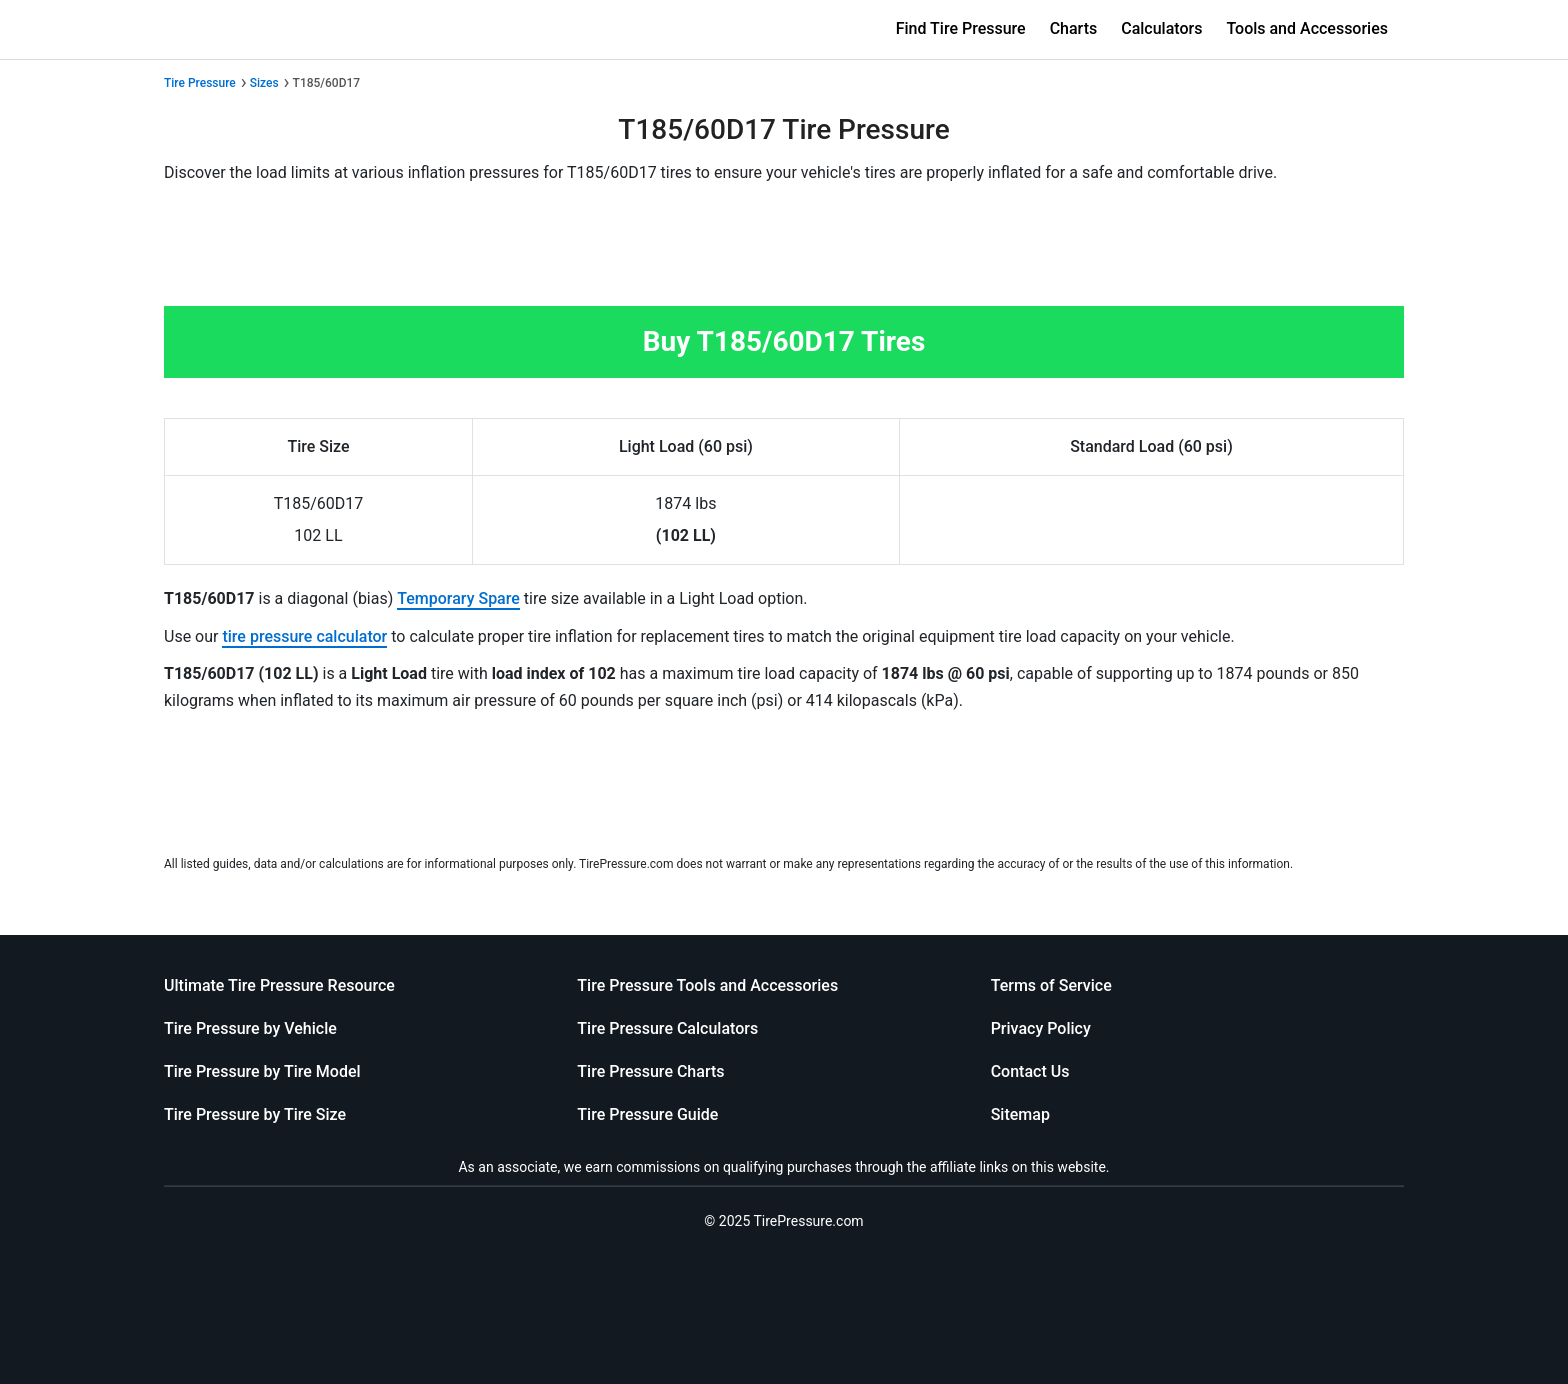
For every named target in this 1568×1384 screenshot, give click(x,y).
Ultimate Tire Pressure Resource (279, 985)
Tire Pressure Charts (650, 1071)
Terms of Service (1051, 985)
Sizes (264, 83)
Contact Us (1030, 1071)
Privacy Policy (1041, 1028)
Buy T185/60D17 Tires (784, 341)
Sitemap (1020, 1114)
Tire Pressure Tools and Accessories (707, 985)
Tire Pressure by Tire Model (262, 1071)
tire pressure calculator (304, 636)
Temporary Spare (458, 598)
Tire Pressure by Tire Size (255, 1114)
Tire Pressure (200, 83)
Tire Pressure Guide (647, 1114)
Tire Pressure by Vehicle (250, 1028)
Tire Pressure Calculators (667, 1028)
